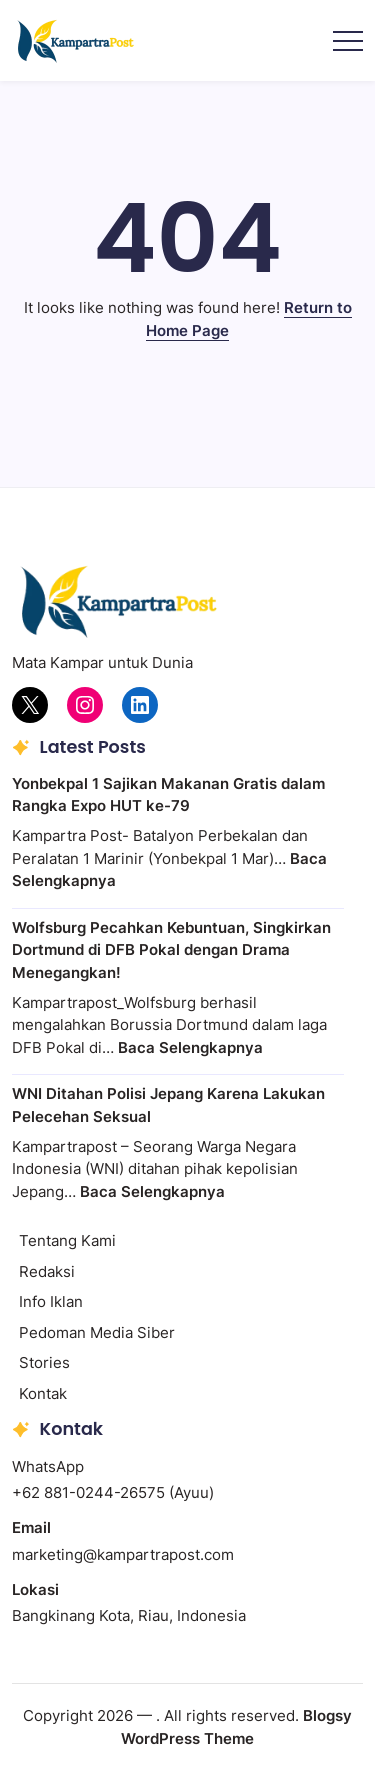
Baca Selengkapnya (190, 1047)
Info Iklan (51, 1301)
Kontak (43, 1393)
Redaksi (47, 1271)
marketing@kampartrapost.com (123, 1554)
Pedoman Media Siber (97, 1332)
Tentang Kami (67, 1240)
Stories (44, 1362)
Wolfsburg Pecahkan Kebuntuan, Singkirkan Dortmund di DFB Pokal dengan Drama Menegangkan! (171, 950)
